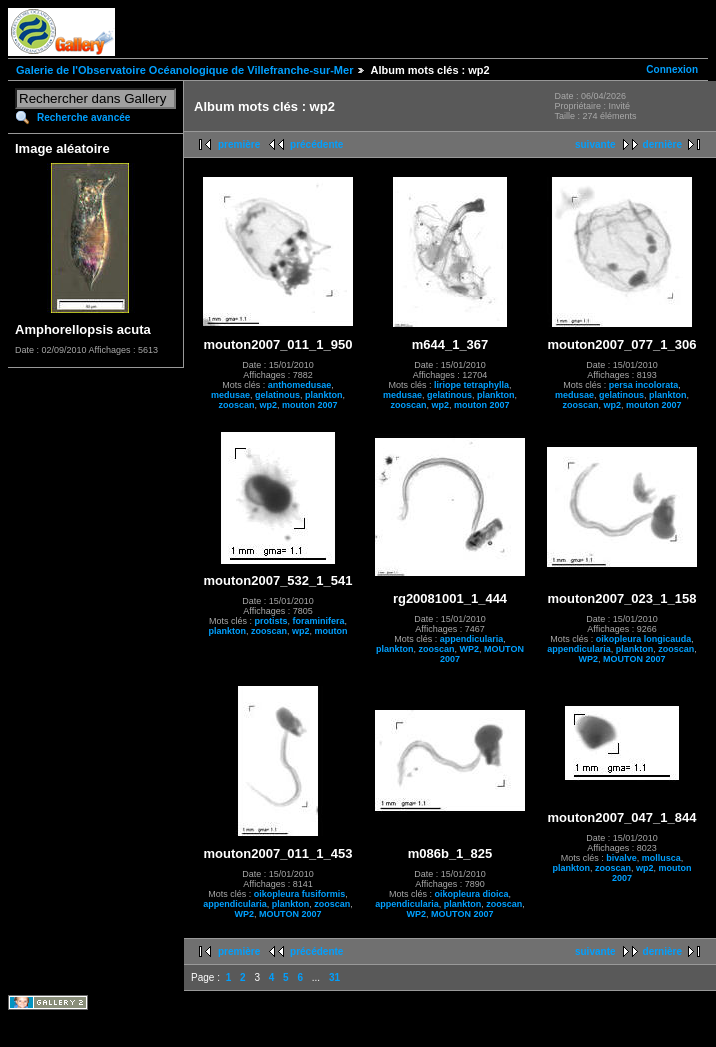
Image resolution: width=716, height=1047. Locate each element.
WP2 (470, 649)
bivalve (621, 858)
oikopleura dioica (471, 894)
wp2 (268, 405)
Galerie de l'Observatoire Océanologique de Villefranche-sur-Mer (184, 70)
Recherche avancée (83, 117)
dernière (662, 144)
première (239, 144)
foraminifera (319, 621)
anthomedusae (300, 385)
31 (334, 977)
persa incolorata (644, 385)
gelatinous (277, 395)
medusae (230, 395)
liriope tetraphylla (471, 385)
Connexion (672, 69)
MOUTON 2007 (634, 659)
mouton (331, 631)
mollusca (661, 858)
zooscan (236, 405)
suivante (595, 144)
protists (270, 621)
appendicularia (472, 639)
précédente (316, 144)
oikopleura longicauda (644, 639)
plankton (324, 395)
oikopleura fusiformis (300, 894)
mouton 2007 (310, 405)
